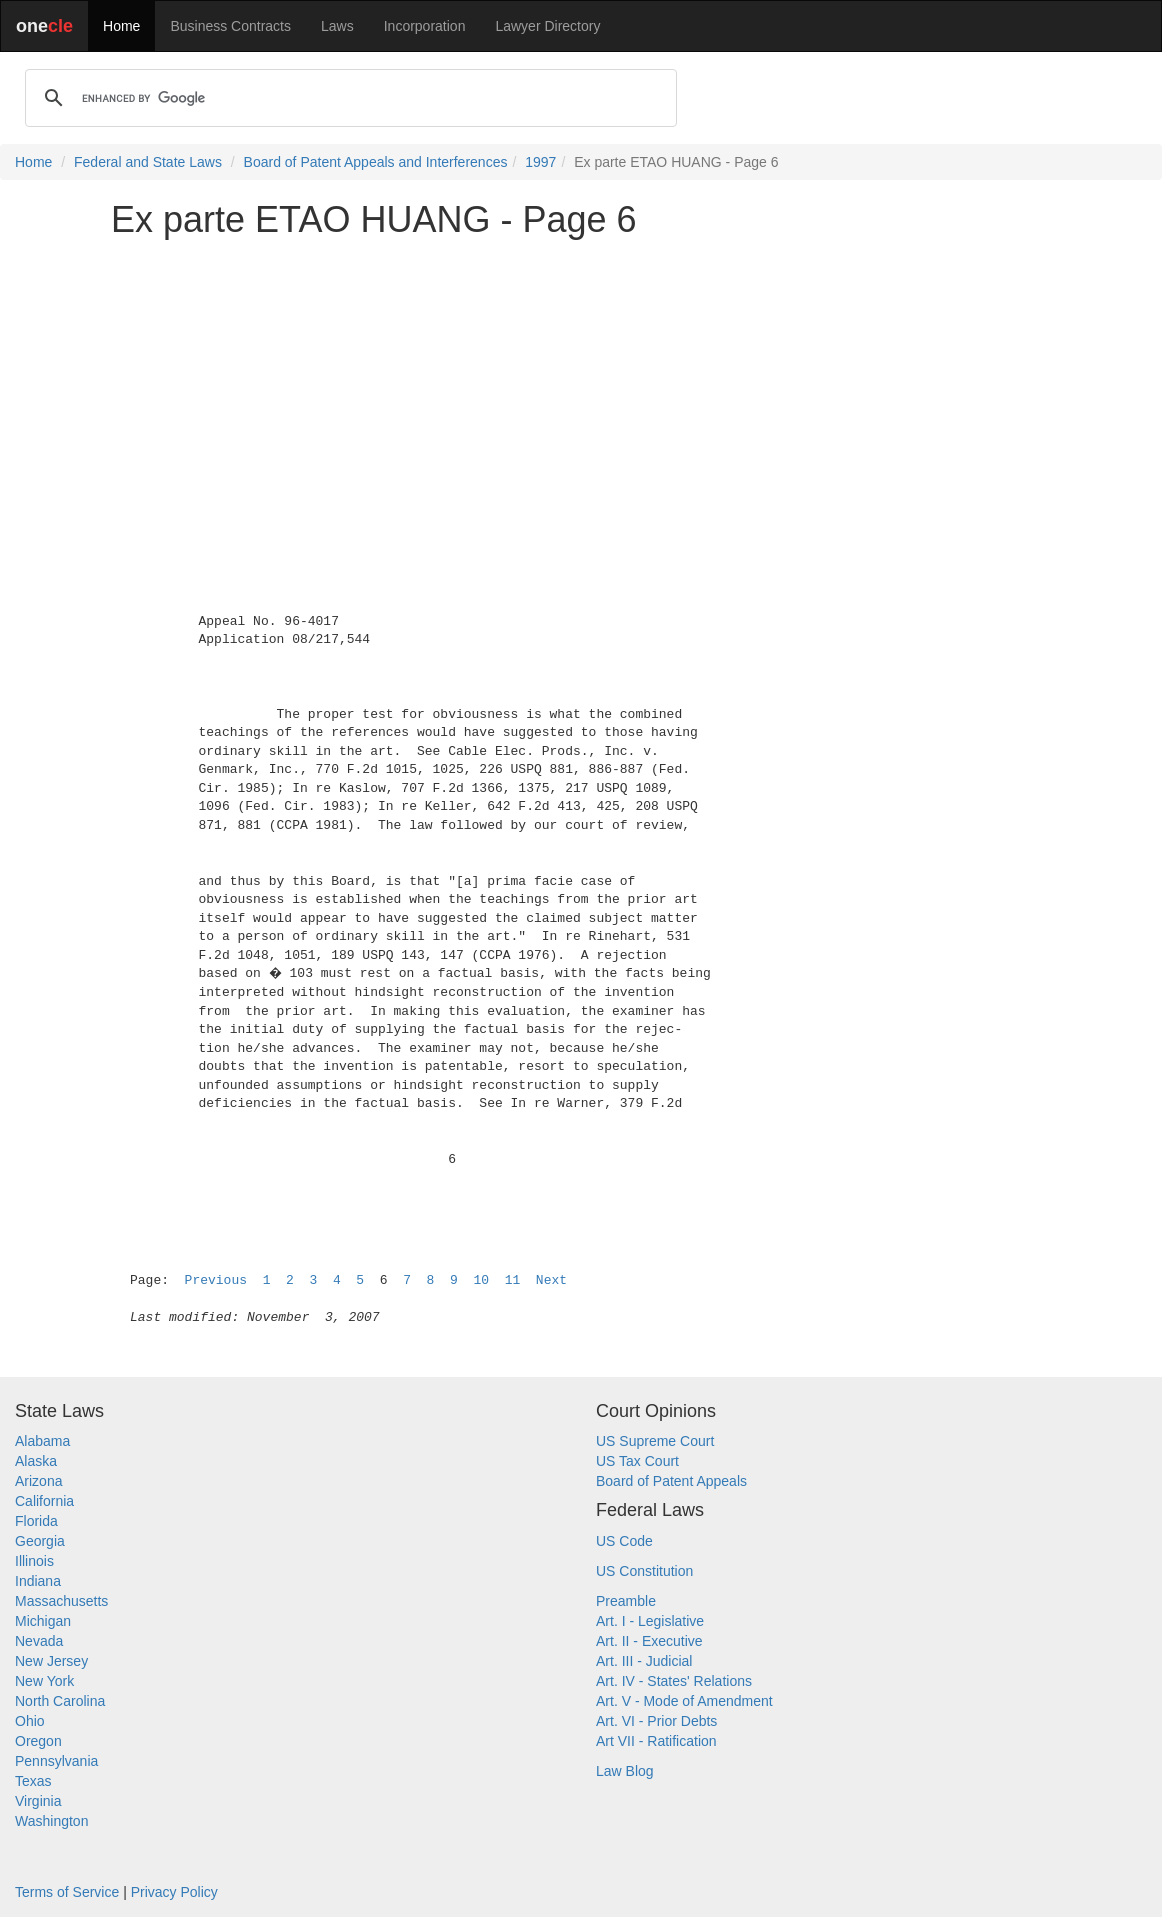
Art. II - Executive (649, 1641)
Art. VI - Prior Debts (656, 1721)
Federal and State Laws (148, 162)
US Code (624, 1541)
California (44, 1501)
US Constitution (644, 1571)
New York (44, 1681)
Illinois (34, 1561)
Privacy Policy (174, 1892)
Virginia (38, 1801)
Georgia (40, 1541)
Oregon (38, 1741)
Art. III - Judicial (644, 1661)
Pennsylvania (56, 1761)
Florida (36, 1521)
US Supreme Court (655, 1441)
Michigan (43, 1621)
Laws (337, 26)
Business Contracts (230, 26)
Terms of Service (67, 1892)
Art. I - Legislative (650, 1621)
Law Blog (625, 1771)
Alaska (36, 1461)
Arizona (38, 1481)
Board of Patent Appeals (671, 1481)
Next (551, 1280)
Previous (216, 1280)
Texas (33, 1781)
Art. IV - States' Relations (674, 1681)
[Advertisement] (581, 394)
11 (513, 1280)
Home (121, 26)
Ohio (30, 1721)
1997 (540, 162)
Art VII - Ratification (656, 1741)
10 (481, 1280)
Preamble (626, 1601)
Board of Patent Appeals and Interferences (376, 162)
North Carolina (60, 1701)
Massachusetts (61, 1601)
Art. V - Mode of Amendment (684, 1701)
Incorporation (425, 26)
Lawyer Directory (547, 26)
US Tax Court (637, 1461)
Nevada (39, 1641)
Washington (51, 1821)
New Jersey (51, 1661)
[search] (348, 98)
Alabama (42, 1441)
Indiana (38, 1581)
